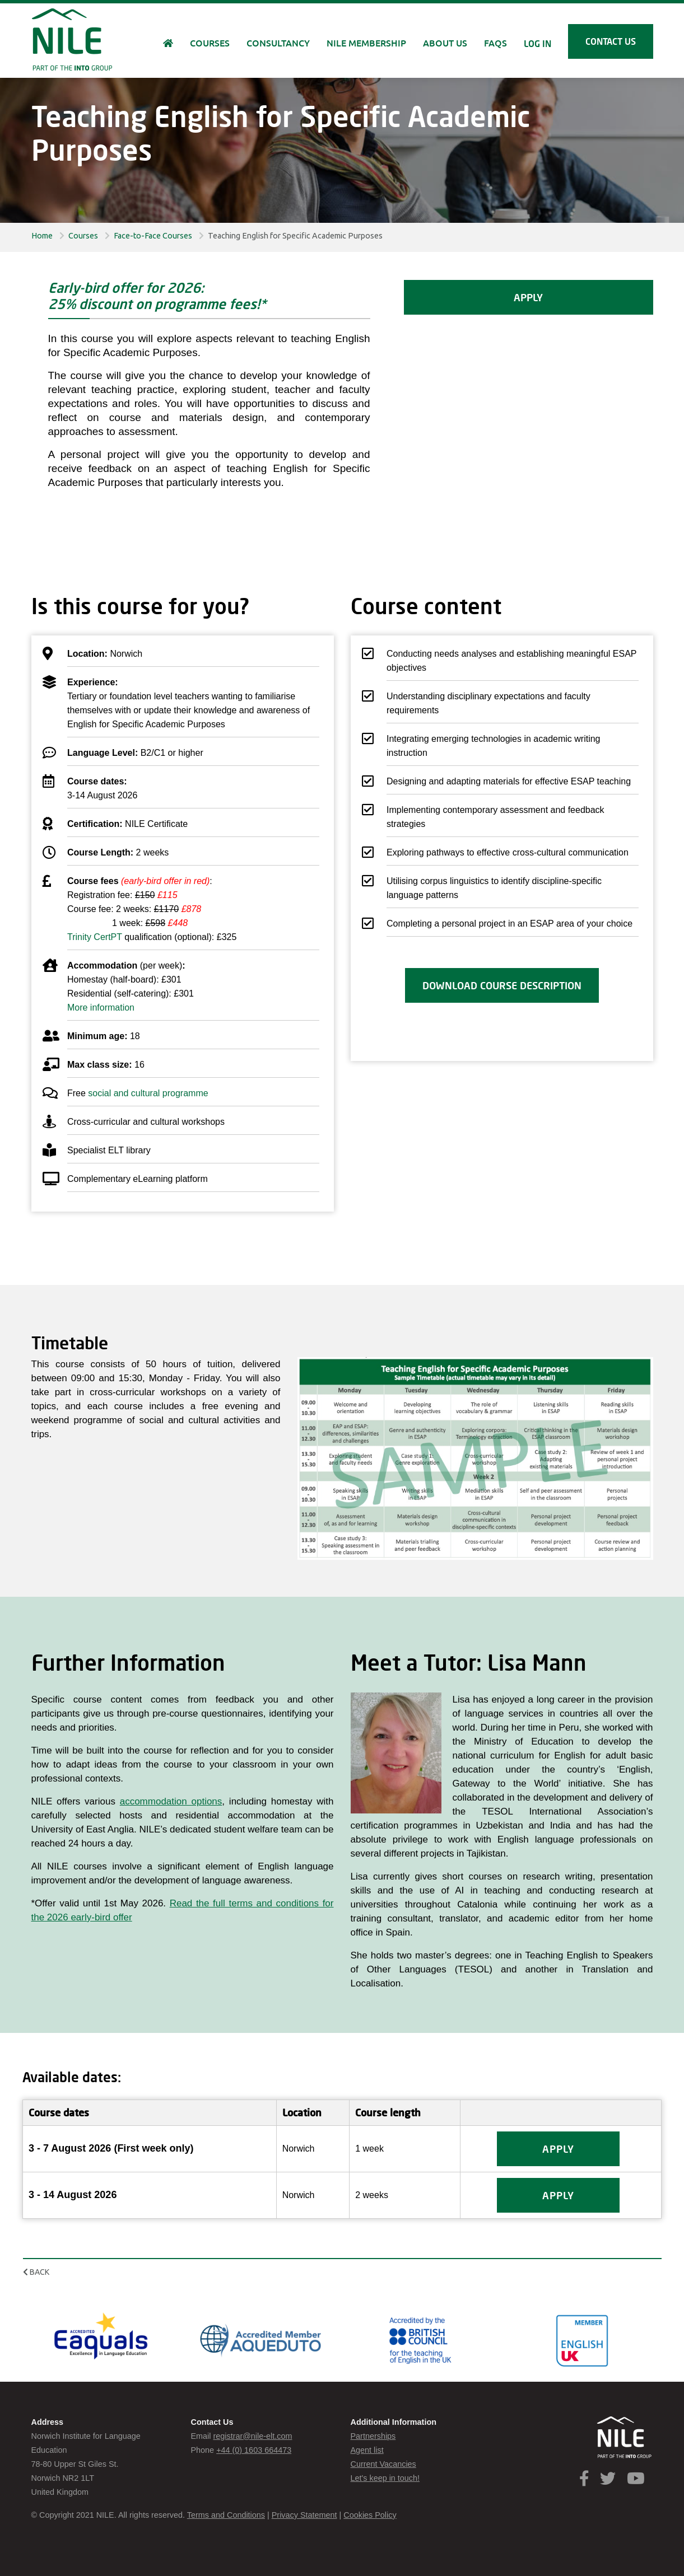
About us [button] (445, 43)
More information (100, 1007)
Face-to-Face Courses (153, 235)
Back (36, 2272)
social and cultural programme (148, 1093)
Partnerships (373, 2436)
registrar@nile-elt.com (252, 2436)
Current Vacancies (383, 2464)
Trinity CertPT (94, 937)
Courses (83, 235)
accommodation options (171, 1801)
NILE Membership (366, 43)
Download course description (501, 985)
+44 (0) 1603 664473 (253, 2450)
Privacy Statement (304, 2514)
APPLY (528, 297)
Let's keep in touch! (385, 2478)
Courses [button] (210, 43)
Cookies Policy (369, 2514)
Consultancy (278, 43)
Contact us (610, 41)
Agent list (367, 2450)
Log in (537, 43)
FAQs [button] (495, 43)
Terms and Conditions (226, 2514)
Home (42, 235)
